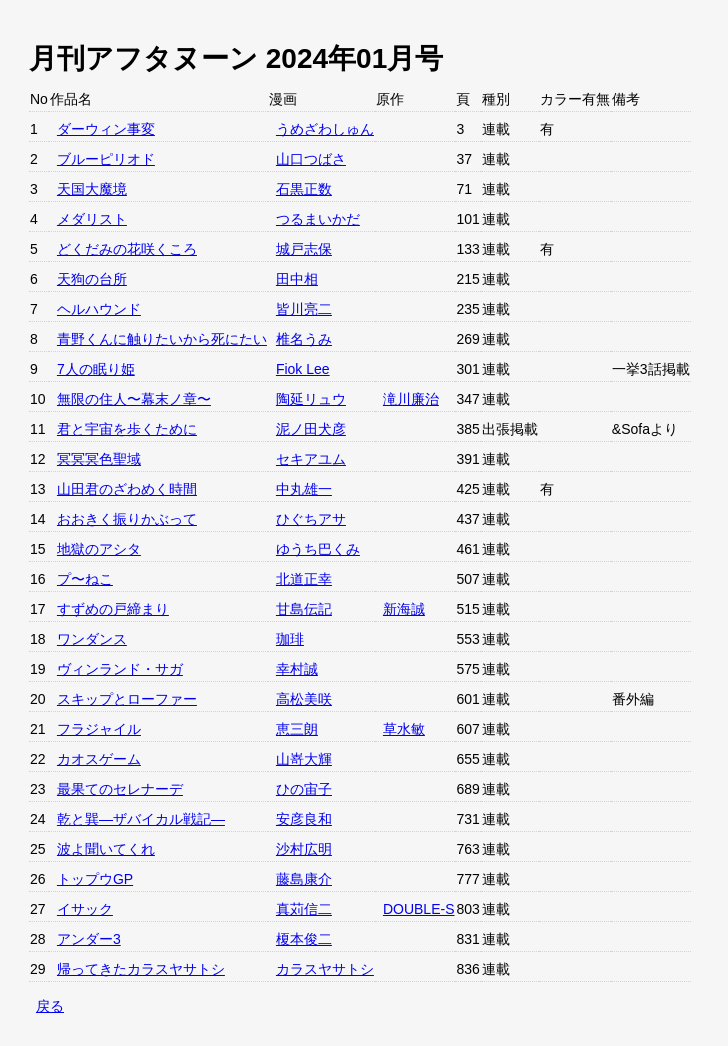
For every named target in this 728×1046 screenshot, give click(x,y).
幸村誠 (297, 669)
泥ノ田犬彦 (311, 429)
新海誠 (404, 609)
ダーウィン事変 (106, 129)
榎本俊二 (304, 939)
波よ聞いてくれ (106, 849)
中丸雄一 (304, 489)
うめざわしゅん (325, 129)
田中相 (297, 279)
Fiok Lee (303, 369)
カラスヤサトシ (325, 969)
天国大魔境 (92, 189)
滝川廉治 (411, 399)
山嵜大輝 (304, 759)
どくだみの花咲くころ (127, 249)
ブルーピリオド (106, 159)
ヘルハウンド (99, 309)
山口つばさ (311, 159)
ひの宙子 (304, 789)
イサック (85, 909)
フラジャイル (99, 729)
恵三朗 (297, 729)
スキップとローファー (127, 699)
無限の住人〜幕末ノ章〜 (134, 399)
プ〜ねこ (85, 579)
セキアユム (311, 459)
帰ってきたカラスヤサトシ (141, 969)
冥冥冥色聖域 (99, 459)
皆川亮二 (304, 309)
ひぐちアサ (311, 519)
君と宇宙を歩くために (127, 429)
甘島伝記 (304, 609)
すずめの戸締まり (113, 609)
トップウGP (95, 879)
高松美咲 (304, 699)
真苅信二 (304, 909)
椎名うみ (304, 339)
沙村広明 (304, 849)
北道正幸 (304, 579)
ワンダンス (92, 639)
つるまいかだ (318, 219)
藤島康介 (304, 879)
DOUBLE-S (419, 909)
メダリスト (92, 219)
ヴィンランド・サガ (120, 669)
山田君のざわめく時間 (127, 489)
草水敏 (404, 729)
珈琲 (290, 639)
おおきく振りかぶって (127, 519)
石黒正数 (304, 189)
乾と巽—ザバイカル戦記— (141, 819)
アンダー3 (89, 939)
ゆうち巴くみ (318, 549)
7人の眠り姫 (96, 369)
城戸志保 (304, 249)
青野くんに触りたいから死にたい (162, 339)
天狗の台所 (92, 279)
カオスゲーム (99, 759)
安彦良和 (304, 819)
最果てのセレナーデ (120, 789)
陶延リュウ (311, 399)
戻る (50, 1006)
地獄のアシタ (99, 549)
